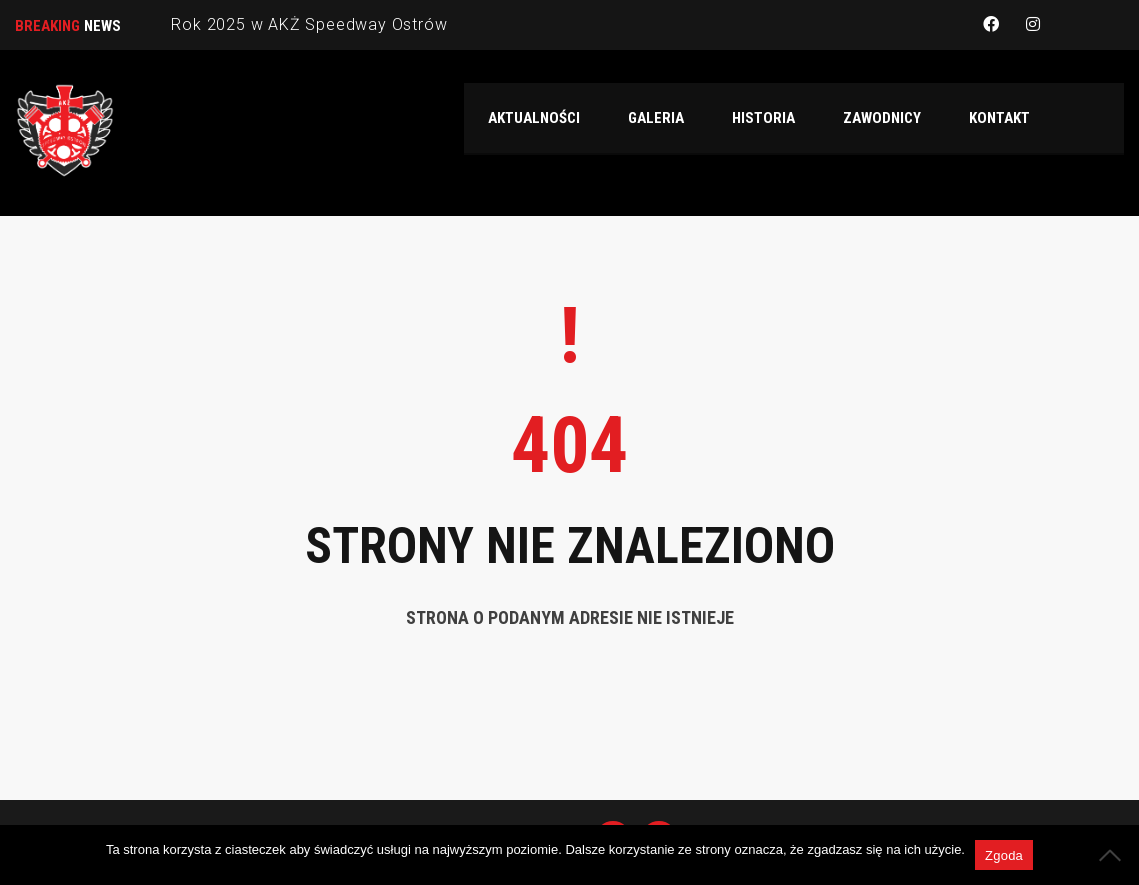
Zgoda (1004, 855)
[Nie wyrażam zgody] (1114, 855)
